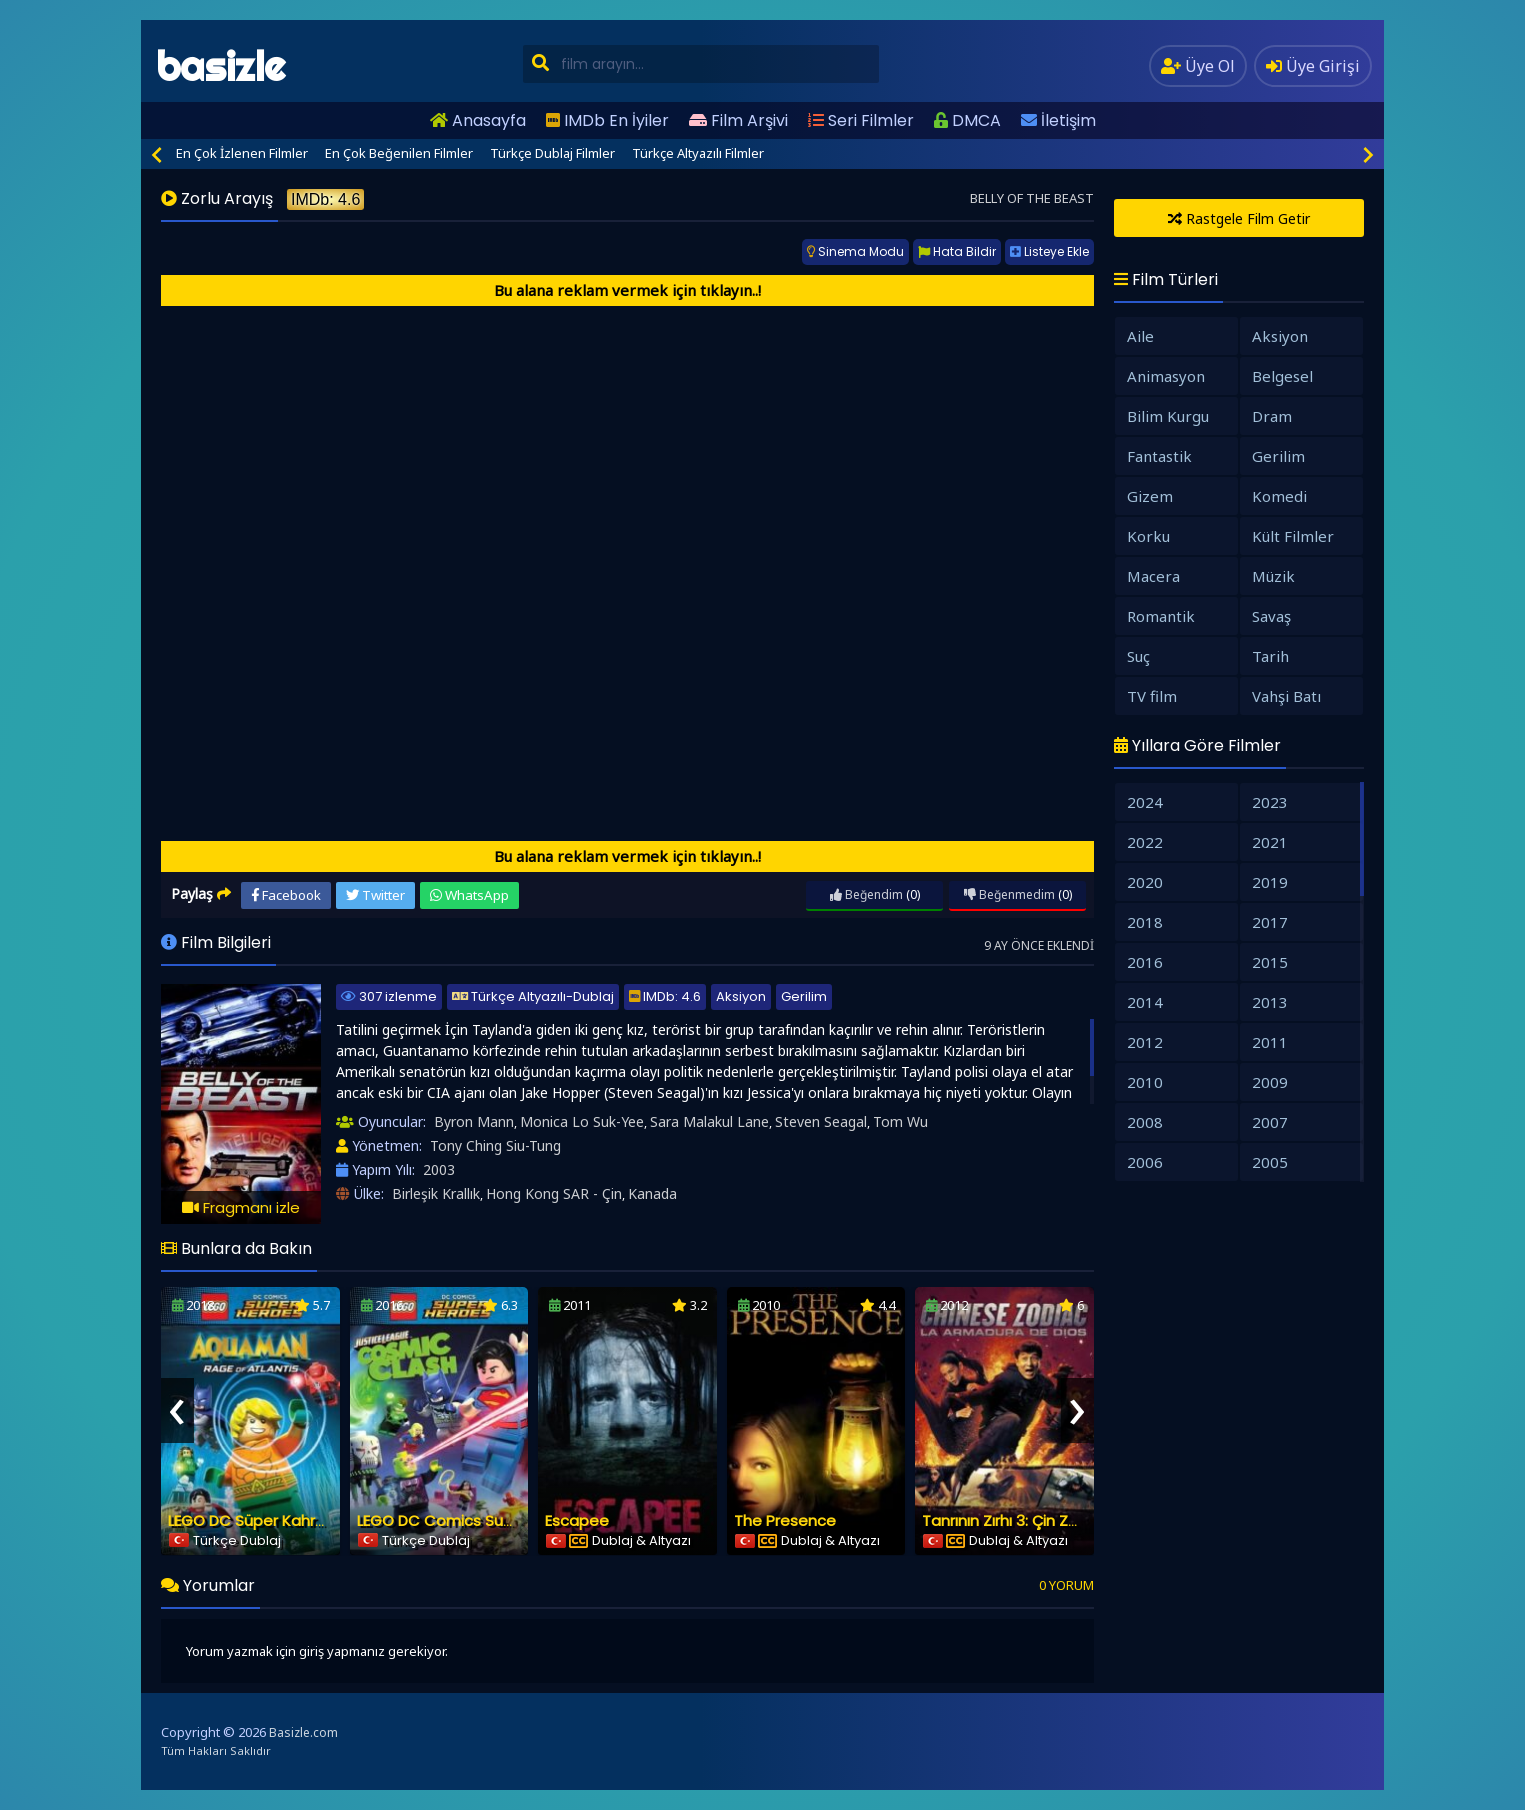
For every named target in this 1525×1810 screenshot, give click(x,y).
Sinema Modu (855, 251)
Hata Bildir (957, 251)
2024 (1145, 802)
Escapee (577, 1520)
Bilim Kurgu (1168, 416)
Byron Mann (474, 1121)
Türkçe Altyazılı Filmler (698, 153)
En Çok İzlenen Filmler (242, 153)
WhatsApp (469, 895)
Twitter (375, 895)
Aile (1140, 336)
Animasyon (1166, 376)
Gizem (1150, 496)
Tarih (1270, 656)
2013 (1270, 1002)
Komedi (1279, 496)
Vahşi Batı (1286, 696)
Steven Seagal (821, 1121)
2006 (1145, 1162)
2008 (1145, 1122)
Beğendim (866, 894)
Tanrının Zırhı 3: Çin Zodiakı (1016, 1520)
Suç (1138, 656)
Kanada (652, 1193)
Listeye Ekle (1049, 251)
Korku (1148, 536)
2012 (1145, 1042)
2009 (1270, 1082)
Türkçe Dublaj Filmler (552, 153)
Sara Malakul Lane (709, 1121)
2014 (1145, 1002)
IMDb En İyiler (607, 120)
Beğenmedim (1009, 894)
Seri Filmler (861, 120)
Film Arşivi (738, 120)
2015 (1270, 962)
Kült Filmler (1293, 536)
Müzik (1273, 576)
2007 (1270, 1122)
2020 (1145, 882)
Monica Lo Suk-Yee (582, 1121)
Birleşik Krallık (436, 1193)
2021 (1270, 842)
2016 (1145, 962)
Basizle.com (303, 1732)
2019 (1270, 882)
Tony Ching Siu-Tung (495, 1145)
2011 (1270, 1042)
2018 (1145, 922)
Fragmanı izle (241, 1207)
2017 (1270, 922)
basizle (220, 66)
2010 (1145, 1082)
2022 (1145, 842)
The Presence (785, 1520)
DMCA (967, 120)
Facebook (286, 895)
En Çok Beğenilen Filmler (399, 153)
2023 (1270, 802)
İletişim (1058, 120)
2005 (1270, 1162)
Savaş (1271, 616)
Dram (1272, 416)
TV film (1152, 696)
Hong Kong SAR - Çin (554, 1193)
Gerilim (804, 996)
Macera (1153, 576)
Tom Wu (900, 1121)
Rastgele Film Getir (1239, 218)
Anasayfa (478, 120)
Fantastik (1159, 456)
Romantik (1161, 616)
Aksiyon (741, 996)
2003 (439, 1169)
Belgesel (1282, 376)
